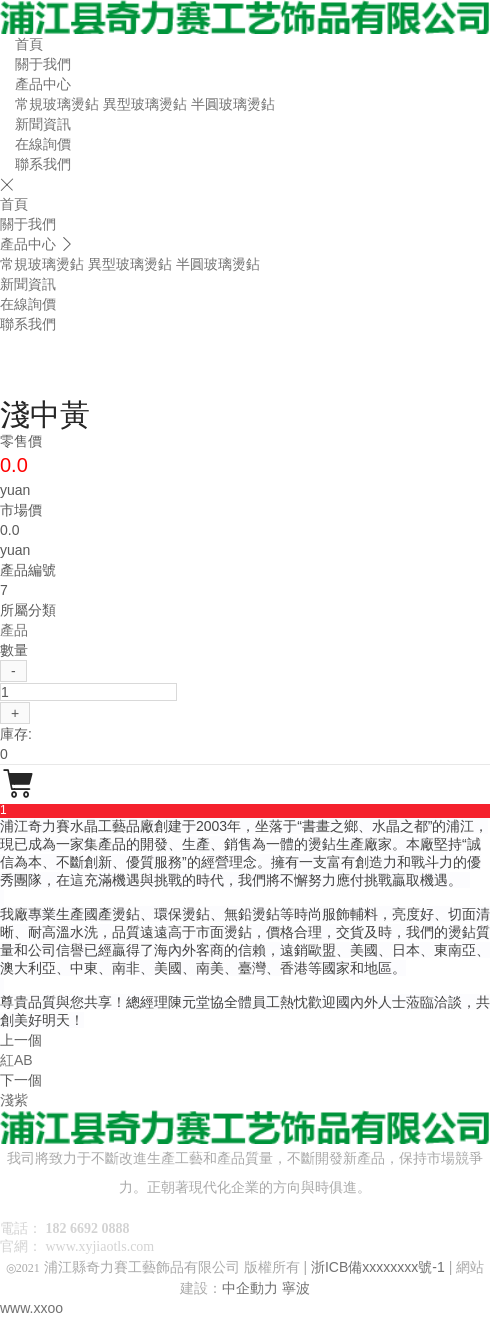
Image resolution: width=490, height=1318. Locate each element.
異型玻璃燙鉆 (145, 104)
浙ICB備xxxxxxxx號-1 (378, 1267)
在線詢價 (43, 144)
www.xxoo (31, 1308)
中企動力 (250, 1288)
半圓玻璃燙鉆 (233, 104)
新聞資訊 (43, 124)
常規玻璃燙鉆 (57, 104)
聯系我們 (43, 164)
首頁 (29, 44)
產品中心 (43, 84)
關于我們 (43, 64)
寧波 (296, 1288)
